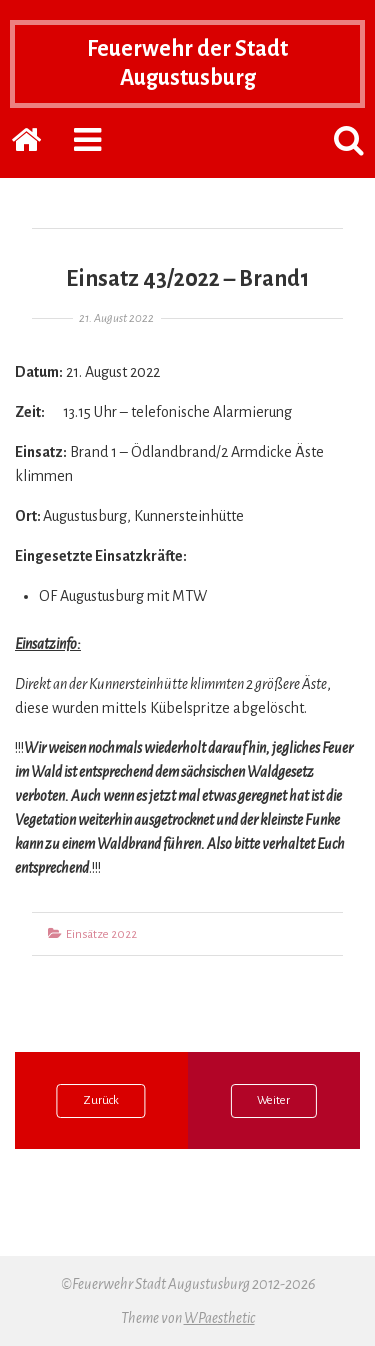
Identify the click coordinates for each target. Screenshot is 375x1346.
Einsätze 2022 (101, 934)
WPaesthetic (219, 1318)
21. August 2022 (116, 318)
